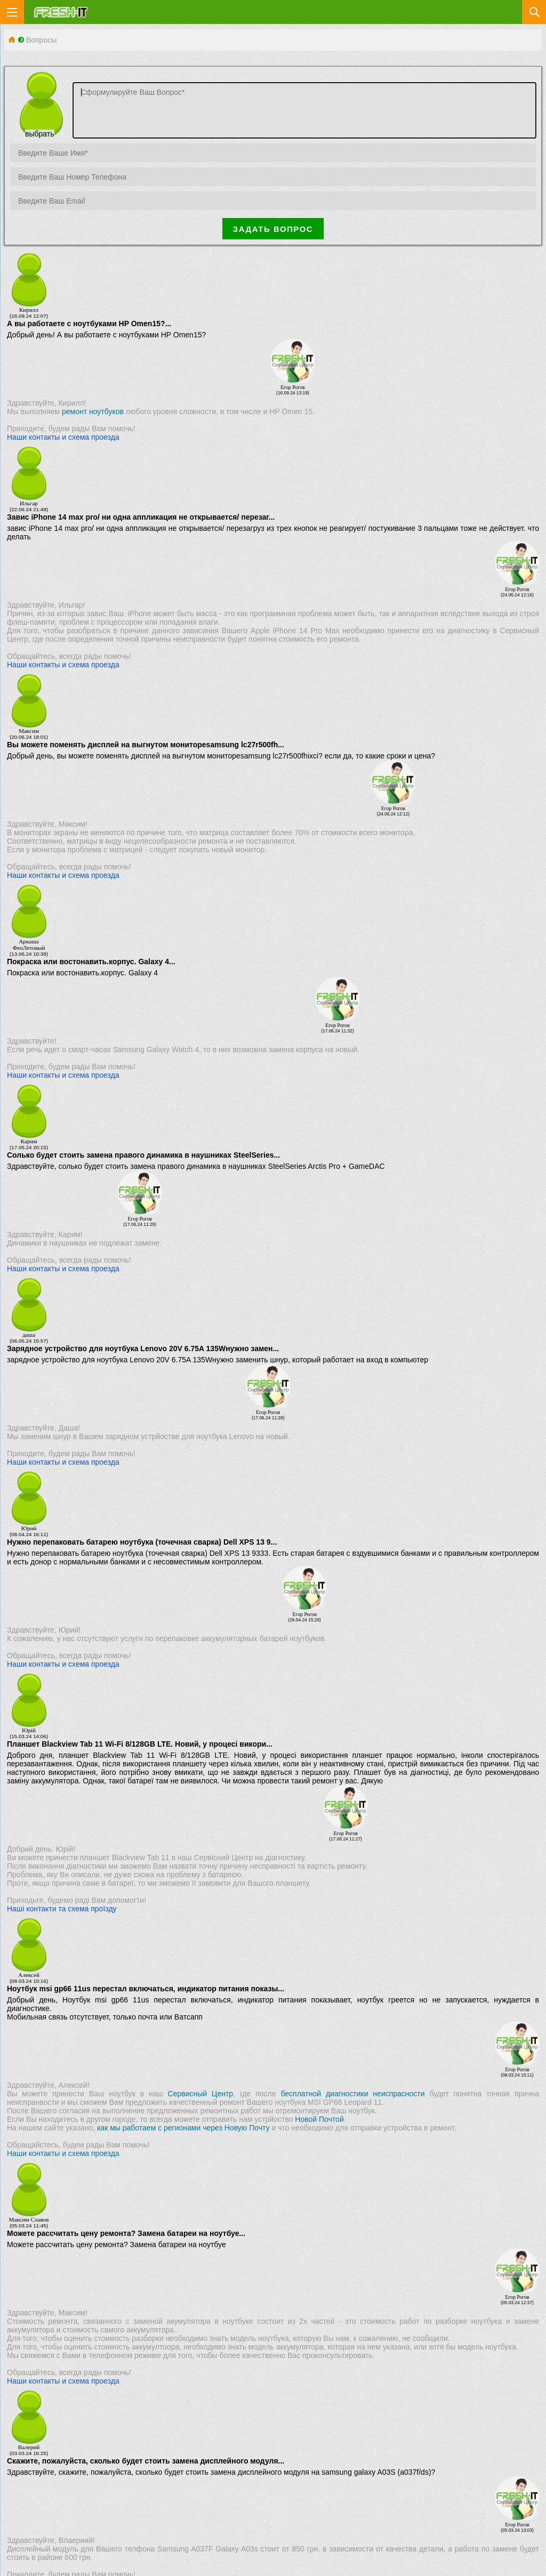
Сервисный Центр (201, 2093)
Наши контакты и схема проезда (63, 437)
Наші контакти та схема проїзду (62, 1908)
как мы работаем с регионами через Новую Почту (183, 2127)
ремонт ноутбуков (93, 411)
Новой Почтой (319, 2119)
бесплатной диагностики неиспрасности (352, 2093)
